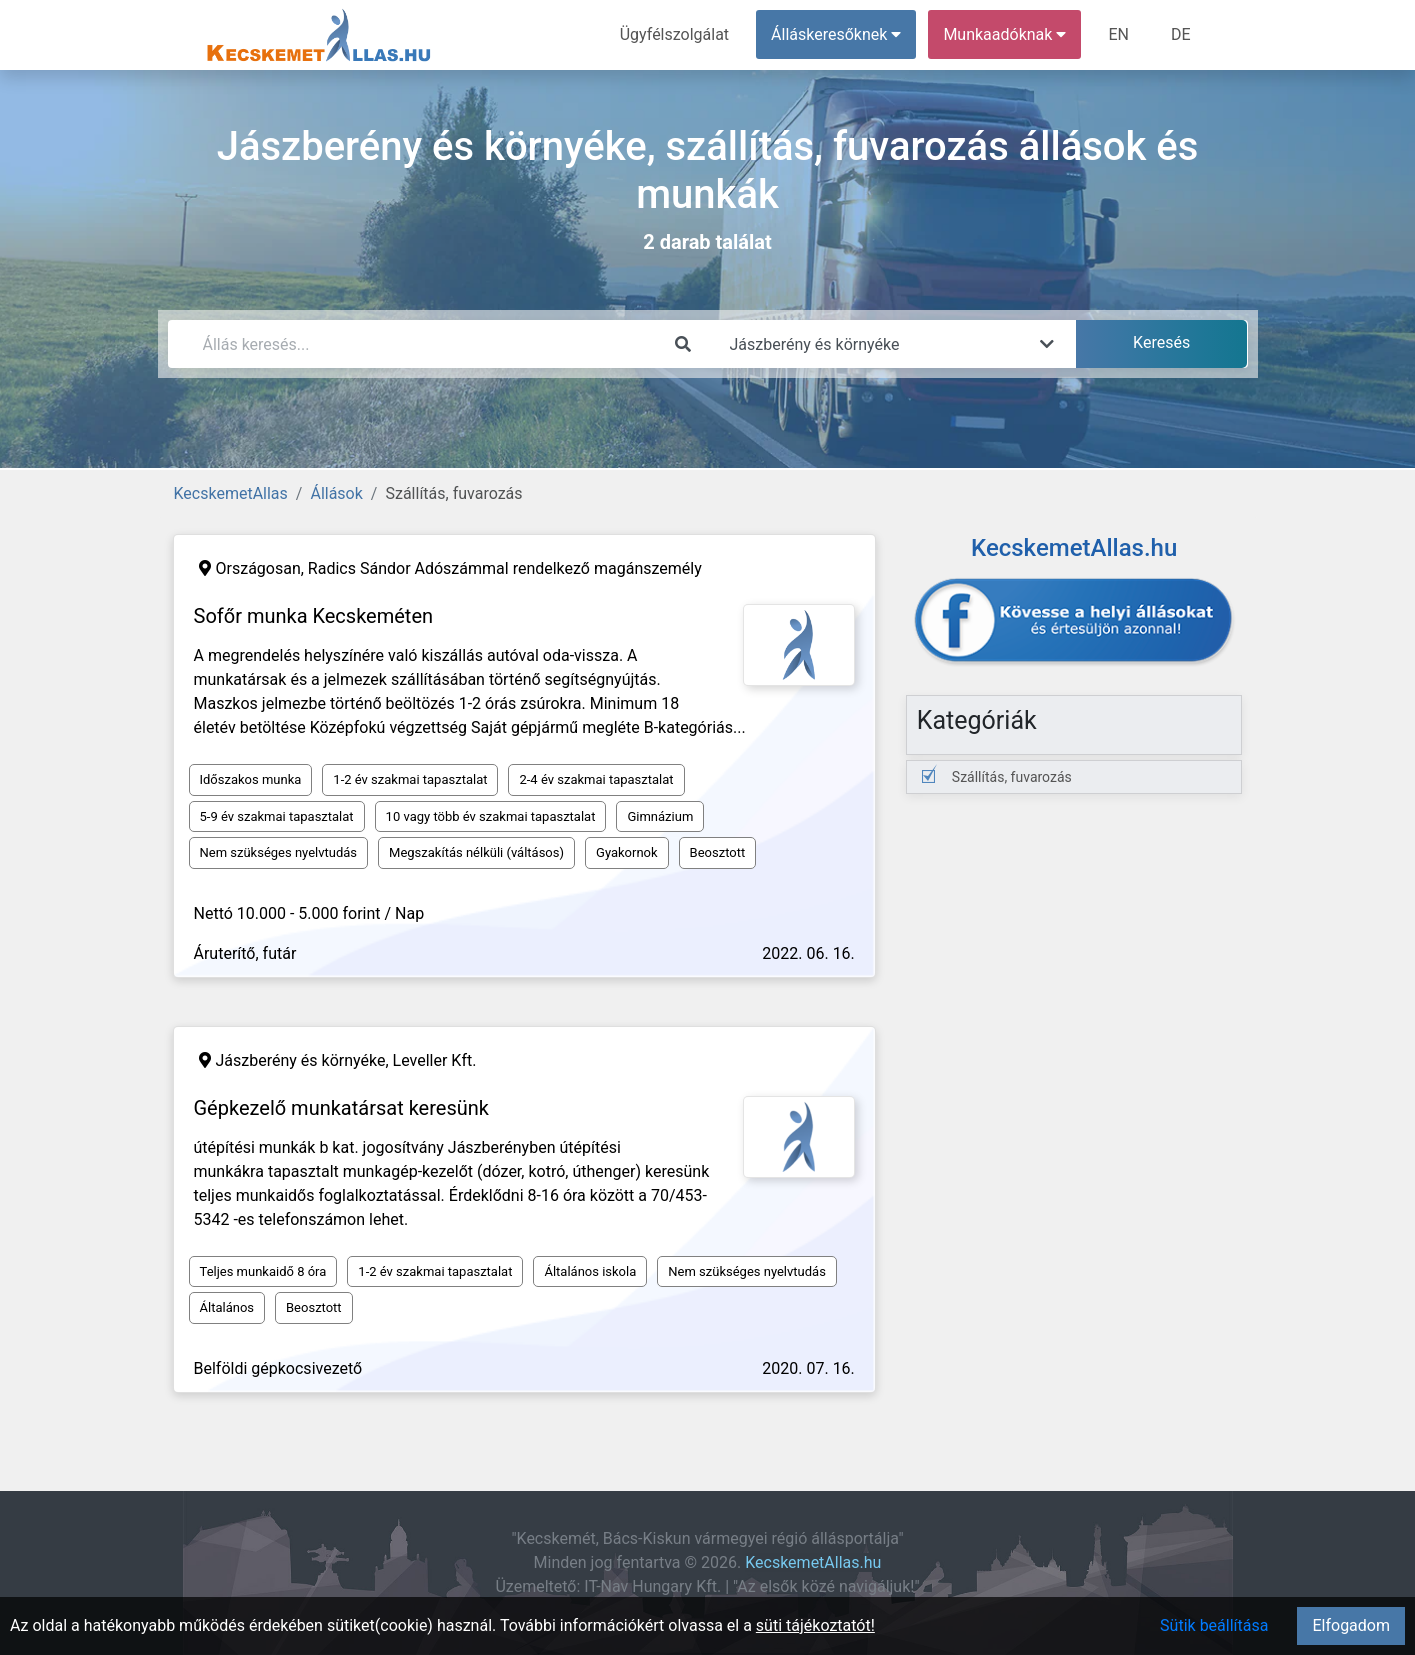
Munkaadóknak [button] (1004, 34)
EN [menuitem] (1118, 34)
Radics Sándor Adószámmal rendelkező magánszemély (505, 568)
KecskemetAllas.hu (813, 1562)
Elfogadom (1351, 1625)
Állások (336, 493)
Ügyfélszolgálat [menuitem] (674, 34)
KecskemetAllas (231, 493)
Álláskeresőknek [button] (836, 34)
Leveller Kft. (435, 1060)
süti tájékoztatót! (815, 1625)
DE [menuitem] (1181, 34)
